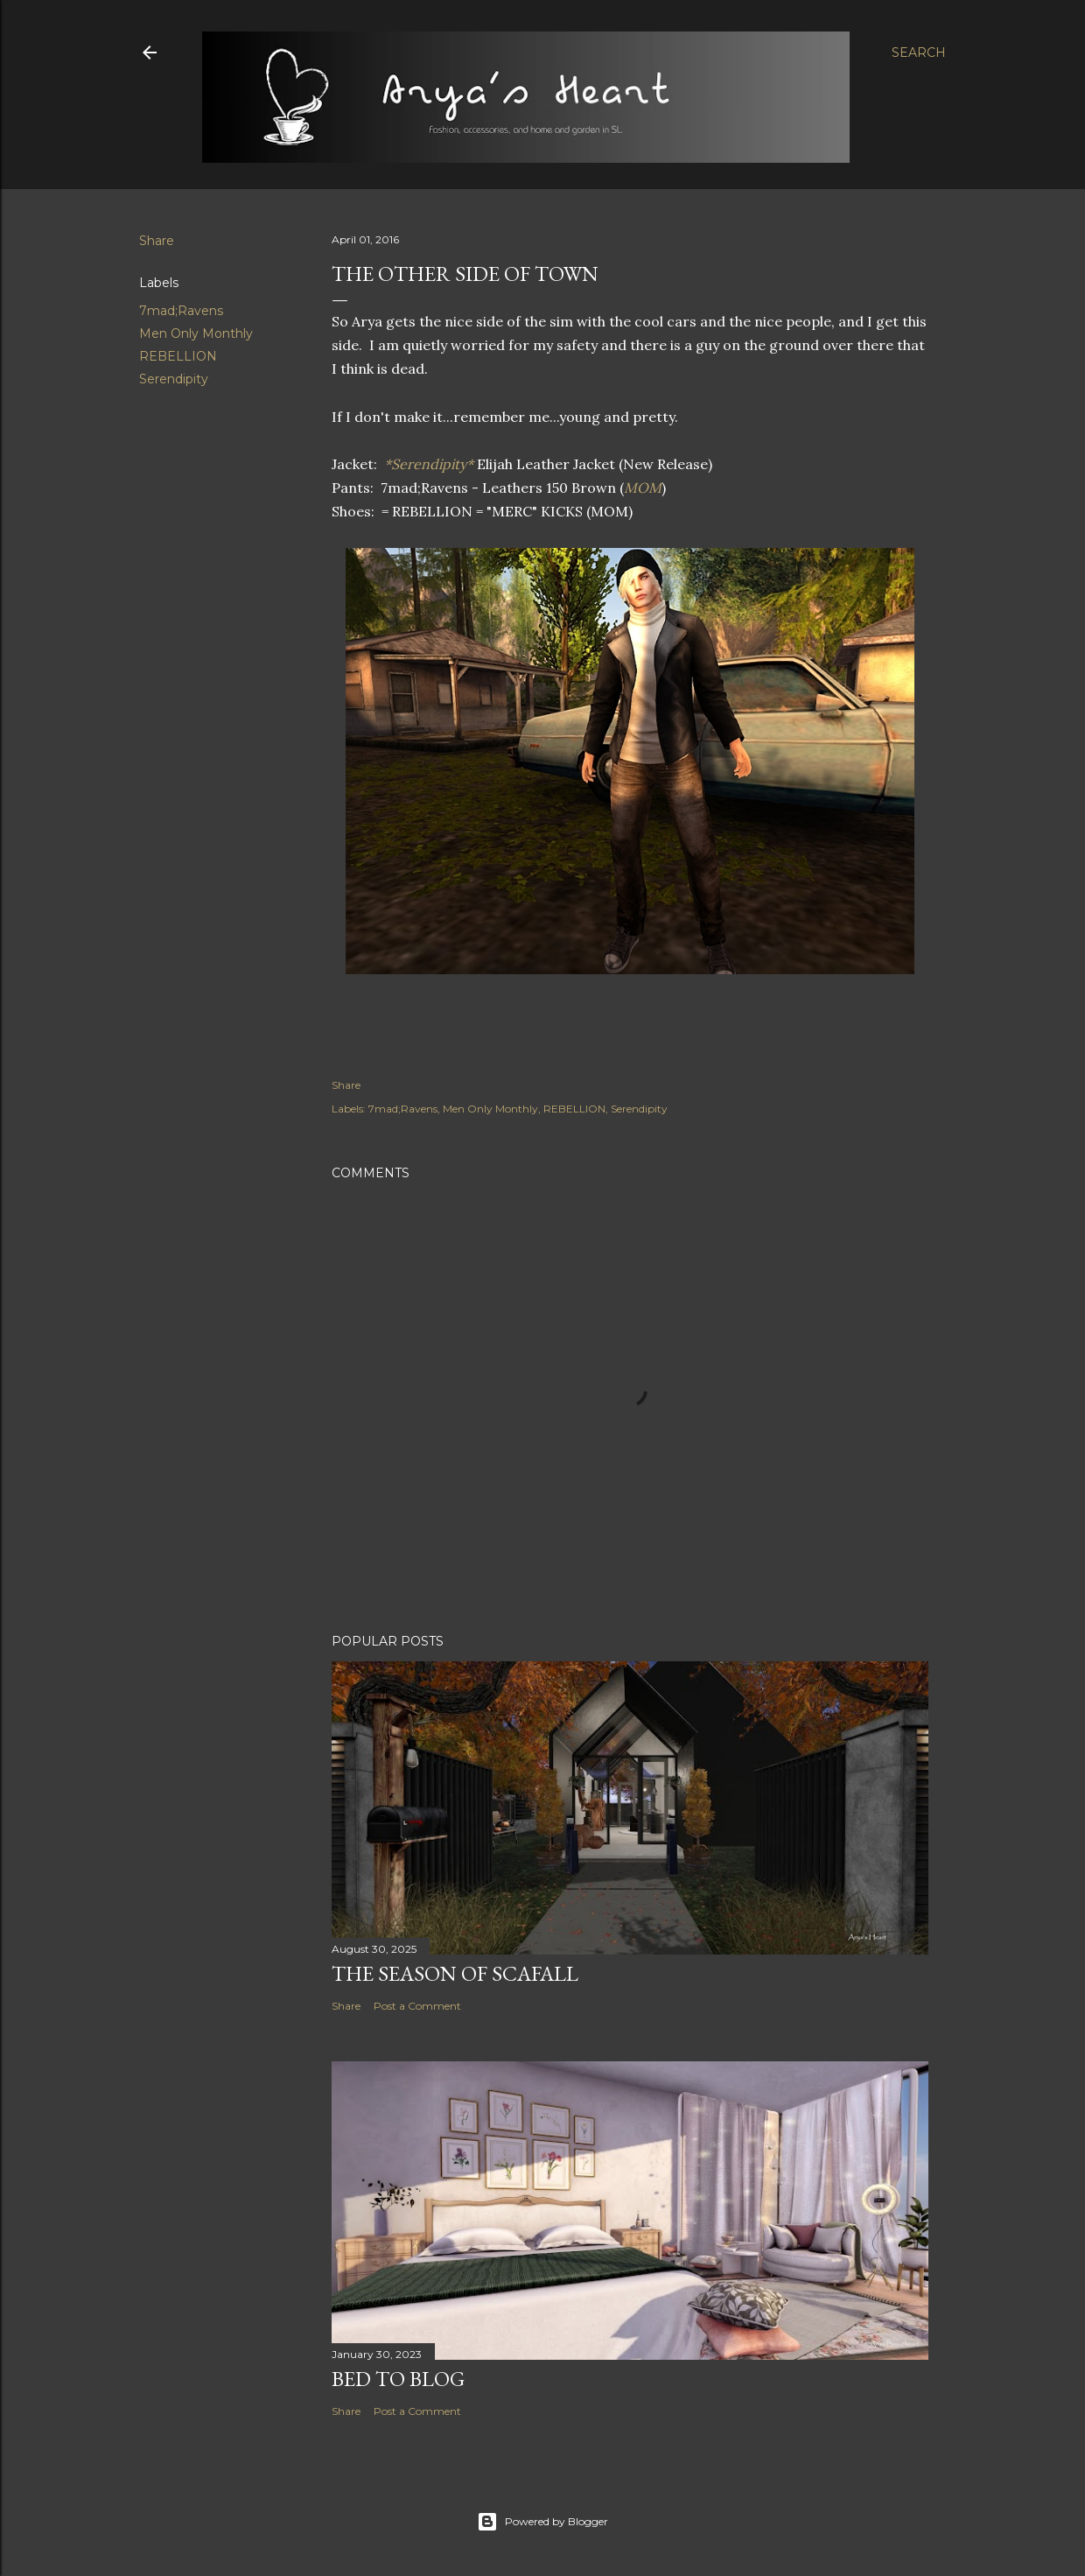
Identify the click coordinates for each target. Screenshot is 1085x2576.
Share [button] (156, 241)
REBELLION (178, 356)
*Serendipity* (428, 464)
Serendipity (173, 379)
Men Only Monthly (196, 333)
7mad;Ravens (181, 311)
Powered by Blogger (542, 2521)
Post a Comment (417, 2005)
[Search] (919, 53)
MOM (643, 487)
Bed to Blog (398, 2378)
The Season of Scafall (455, 1973)
